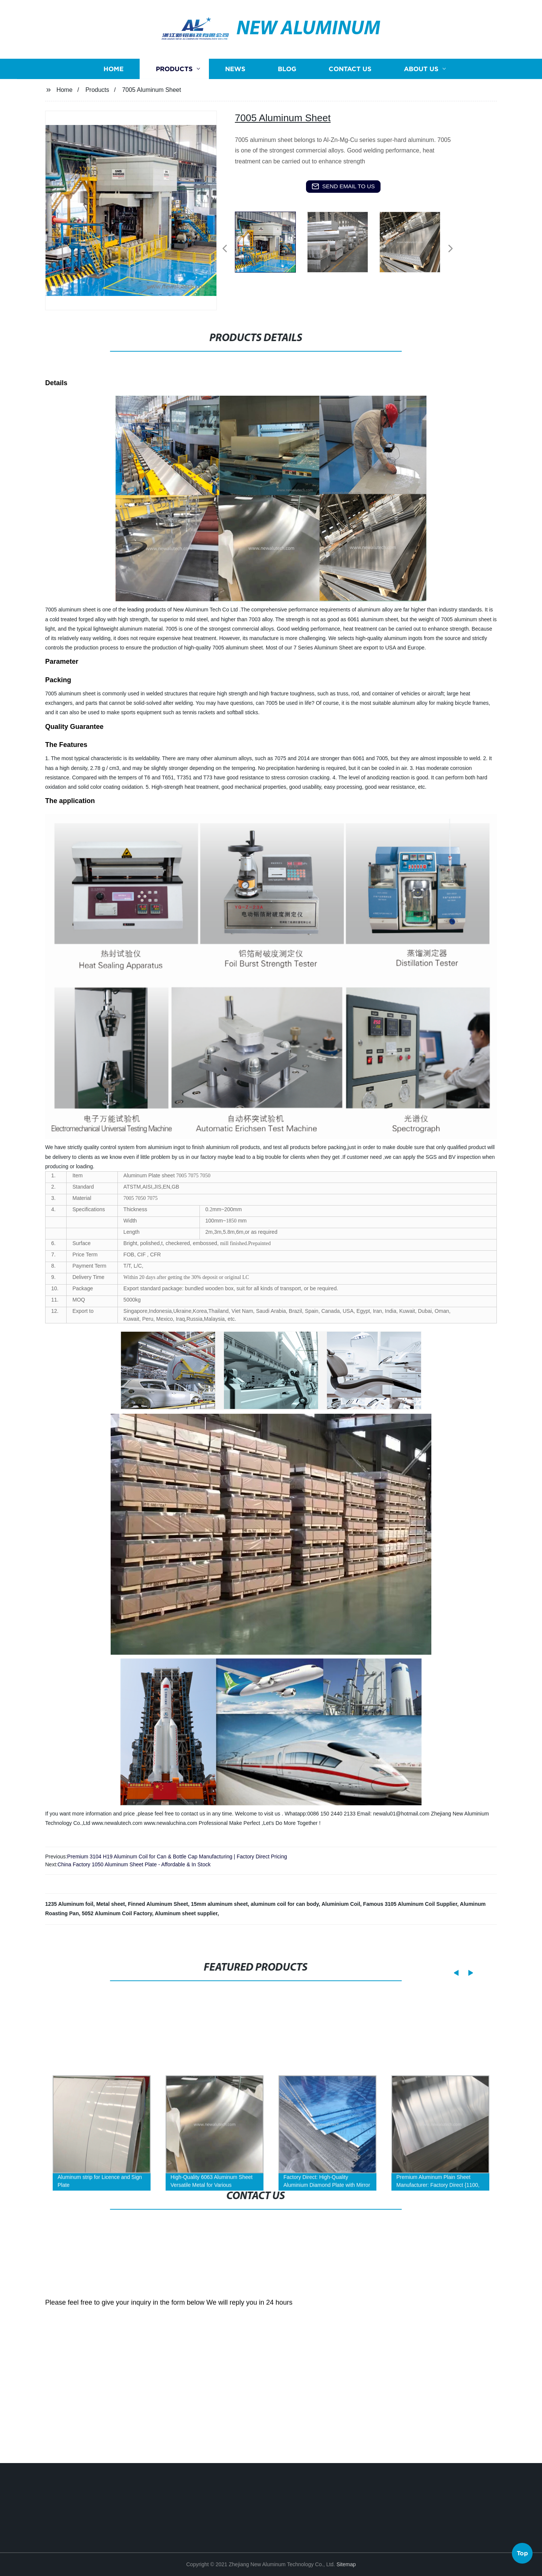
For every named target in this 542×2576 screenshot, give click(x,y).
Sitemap (346, 2564)
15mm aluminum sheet (219, 1904)
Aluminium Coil (340, 1904)
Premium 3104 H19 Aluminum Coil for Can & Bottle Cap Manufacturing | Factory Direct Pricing (177, 1857)
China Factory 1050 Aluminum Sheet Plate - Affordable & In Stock (134, 1864)
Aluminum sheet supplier (186, 1913)
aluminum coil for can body (285, 1904)
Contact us (350, 113)
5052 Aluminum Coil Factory (117, 1913)
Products (174, 113)
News (235, 113)
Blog (287, 113)
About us (421, 113)
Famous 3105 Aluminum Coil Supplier (410, 1904)
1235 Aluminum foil (69, 1904)
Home (113, 113)
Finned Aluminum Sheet (158, 1904)
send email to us (343, 186)
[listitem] (271, 245)
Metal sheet (110, 1904)
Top (522, 2556)
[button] (224, 249)
